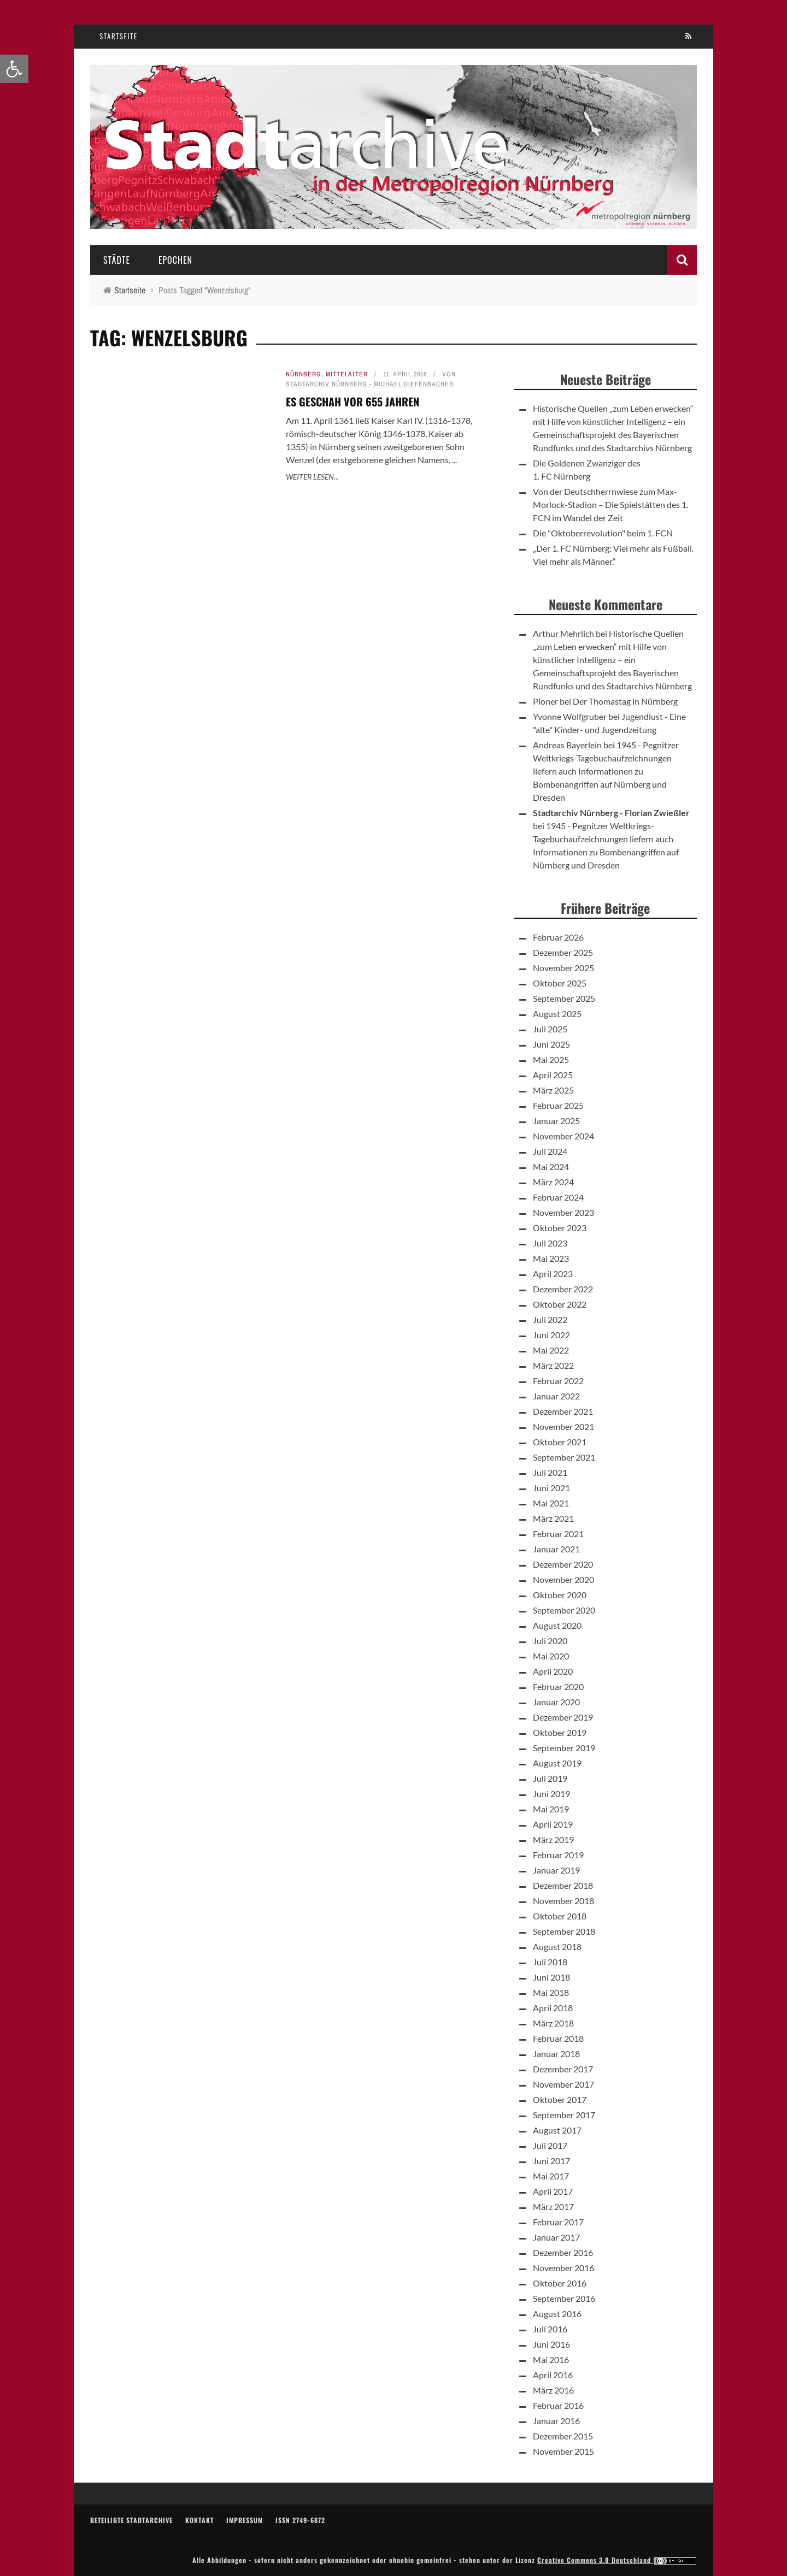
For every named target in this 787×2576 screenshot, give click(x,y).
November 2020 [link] (563, 1579)
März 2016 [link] (553, 2390)
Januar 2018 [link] (556, 2053)
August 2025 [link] (557, 1013)
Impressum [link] (244, 2520)
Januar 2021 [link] (556, 1549)
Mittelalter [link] (347, 374)
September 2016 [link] (564, 2298)
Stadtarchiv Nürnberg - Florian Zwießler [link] (611, 812)
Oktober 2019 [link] (559, 1732)
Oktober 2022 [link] (559, 1304)
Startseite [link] (118, 36)
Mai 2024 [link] (551, 1166)
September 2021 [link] (564, 1457)
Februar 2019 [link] (558, 1855)
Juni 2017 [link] (551, 2160)
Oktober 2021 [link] (559, 1442)
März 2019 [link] (553, 1839)
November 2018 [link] (563, 1900)
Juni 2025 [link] (551, 1044)
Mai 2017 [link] (551, 2176)
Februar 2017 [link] (558, 2222)
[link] (14, 69)
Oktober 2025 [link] (559, 983)
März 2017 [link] (553, 2206)
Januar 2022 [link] (556, 1396)
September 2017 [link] (564, 2115)
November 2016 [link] (563, 2267)
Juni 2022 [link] (551, 1335)
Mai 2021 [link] (551, 1503)
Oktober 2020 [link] (559, 1595)
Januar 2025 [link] (556, 1120)
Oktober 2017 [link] (559, 2099)
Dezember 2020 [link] (563, 1564)
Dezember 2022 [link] (563, 1289)
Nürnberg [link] (303, 374)
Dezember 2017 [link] (563, 2069)
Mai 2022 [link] (551, 1350)
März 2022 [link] (553, 1365)
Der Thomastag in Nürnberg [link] (625, 701)
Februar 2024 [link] (558, 1197)
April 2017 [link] (553, 2191)
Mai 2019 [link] (551, 1809)
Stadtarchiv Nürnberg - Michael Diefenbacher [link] (370, 384)
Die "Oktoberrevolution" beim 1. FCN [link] (603, 533)
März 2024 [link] (553, 1182)
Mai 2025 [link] (551, 1059)
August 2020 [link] (557, 1625)
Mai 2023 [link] (551, 1258)
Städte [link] (116, 260)
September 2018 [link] (564, 1931)
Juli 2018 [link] (550, 1962)
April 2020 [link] (553, 1671)
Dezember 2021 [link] (563, 1411)
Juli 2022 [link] (550, 1319)
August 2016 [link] (557, 2313)
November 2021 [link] (563, 1426)
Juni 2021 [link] (551, 1487)
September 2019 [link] (564, 1747)
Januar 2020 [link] (556, 1702)
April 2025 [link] (553, 1075)
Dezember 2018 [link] (563, 1885)
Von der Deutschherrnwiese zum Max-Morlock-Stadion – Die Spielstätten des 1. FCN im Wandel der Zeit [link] (610, 504)
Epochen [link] (175, 260)
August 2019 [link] (557, 1763)
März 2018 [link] (553, 2023)
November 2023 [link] (563, 1212)
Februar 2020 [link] (558, 1686)
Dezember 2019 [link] (563, 1717)
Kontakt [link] (199, 2520)
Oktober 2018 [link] (559, 1916)
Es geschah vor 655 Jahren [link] (352, 401)
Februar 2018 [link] (558, 2038)
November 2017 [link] (563, 2084)
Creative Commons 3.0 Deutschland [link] (617, 2560)
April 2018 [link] (553, 2007)
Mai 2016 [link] (551, 2359)
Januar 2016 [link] (556, 2420)
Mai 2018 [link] (551, 1992)
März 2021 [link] (553, 1518)
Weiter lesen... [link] (312, 476)
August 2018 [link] (557, 1946)
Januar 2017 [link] (556, 2237)
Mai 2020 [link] (551, 1656)
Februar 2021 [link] (558, 1533)
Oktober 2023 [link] (559, 1227)
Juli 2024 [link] (550, 1151)
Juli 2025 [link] (550, 1029)
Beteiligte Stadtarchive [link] (131, 2520)
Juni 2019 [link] (551, 1793)
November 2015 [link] (563, 2451)
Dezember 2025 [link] (563, 952)
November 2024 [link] (563, 1136)
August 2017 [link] (557, 2130)
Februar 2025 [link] (558, 1105)
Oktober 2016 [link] (559, 2283)
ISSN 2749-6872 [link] (300, 2520)
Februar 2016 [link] (558, 2405)
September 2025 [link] (564, 998)
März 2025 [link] (553, 1090)
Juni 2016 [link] (551, 2344)
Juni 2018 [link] (551, 1977)
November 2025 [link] (563, 967)
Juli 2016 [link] (550, 2329)
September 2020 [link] (564, 1610)
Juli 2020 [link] (550, 1640)
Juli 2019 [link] (550, 1778)
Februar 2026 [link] (558, 937)
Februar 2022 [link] (558, 1380)
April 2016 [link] (553, 2375)
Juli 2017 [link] (550, 2145)
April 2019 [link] (553, 1824)
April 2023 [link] (553, 1273)
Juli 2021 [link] (550, 1472)
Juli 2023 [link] (550, 1243)
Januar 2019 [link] (556, 1870)
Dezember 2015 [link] (563, 2436)
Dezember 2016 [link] (563, 2252)
